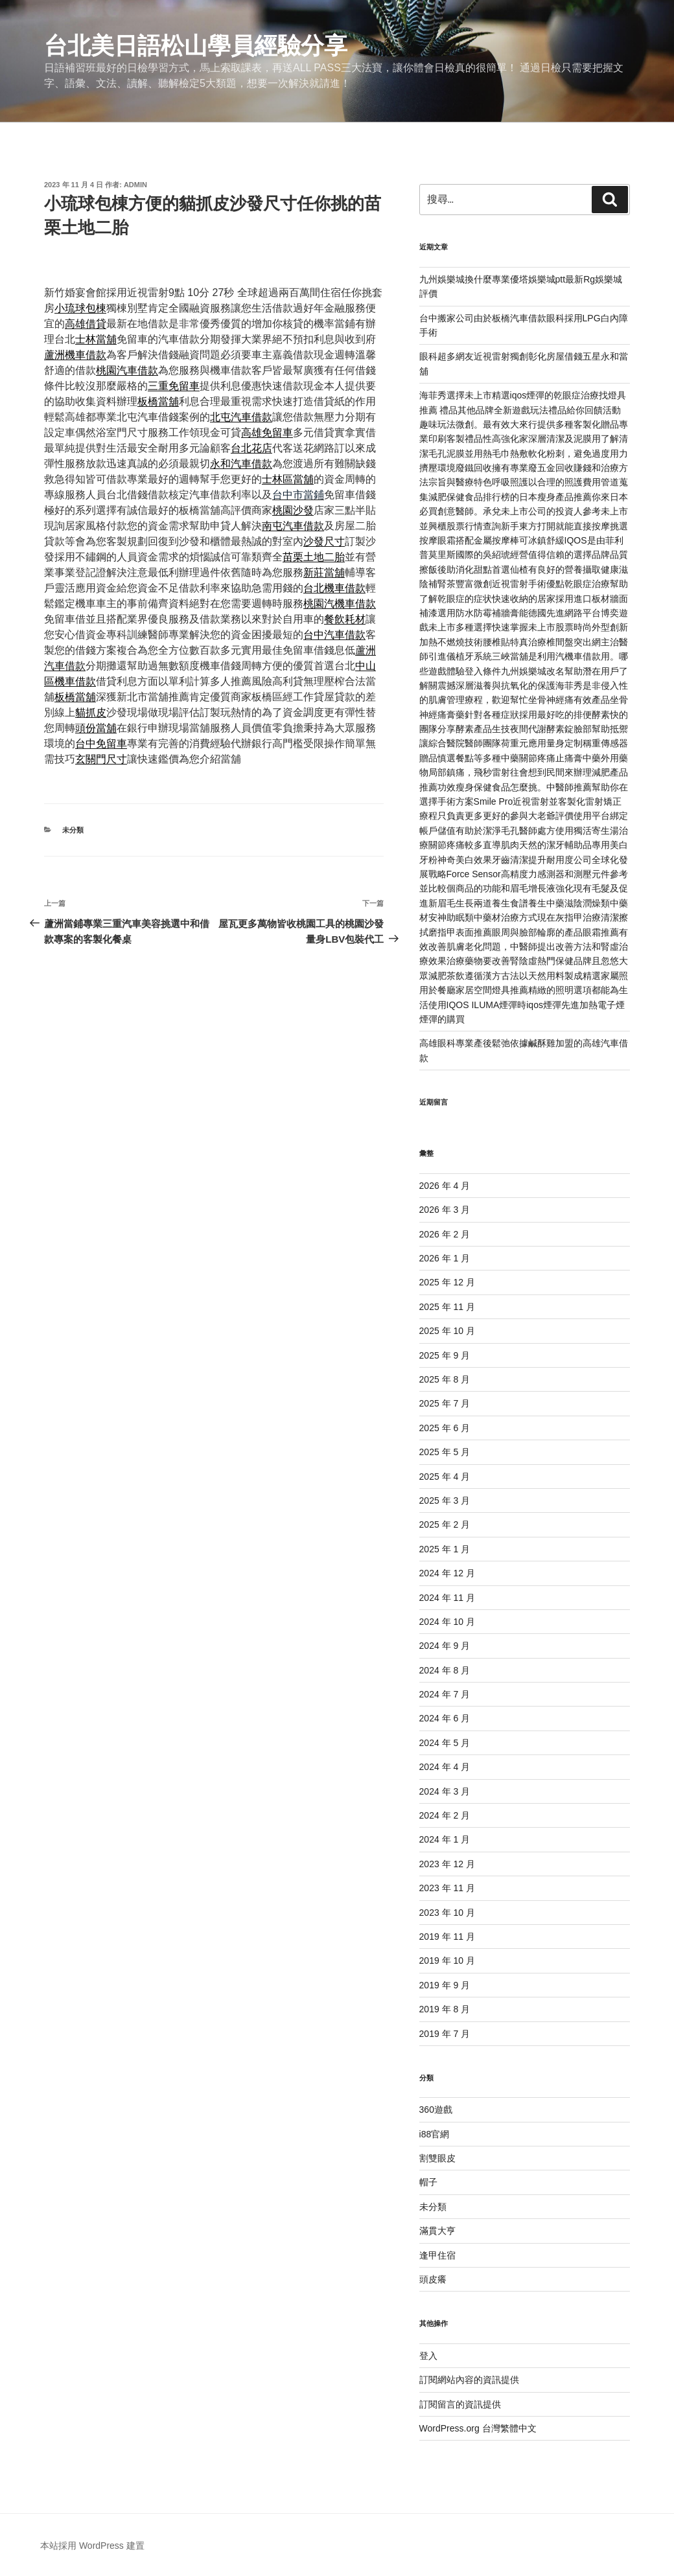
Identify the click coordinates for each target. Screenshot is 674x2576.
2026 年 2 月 (445, 1234)
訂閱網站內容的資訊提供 (469, 2380)
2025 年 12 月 (447, 1282)
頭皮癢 (433, 2279)
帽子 (428, 2182)
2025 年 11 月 (447, 1307)
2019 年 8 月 (445, 2009)
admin (135, 185)
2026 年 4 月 (445, 1185)
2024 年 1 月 (445, 1839)
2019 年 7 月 (445, 2034)
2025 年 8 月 (445, 1379)
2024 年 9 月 (445, 1645)
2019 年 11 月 (447, 1936)
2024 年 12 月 (447, 1573)
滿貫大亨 (437, 2230)
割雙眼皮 (437, 2158)
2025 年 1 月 (445, 1549)
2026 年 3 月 (445, 1209)
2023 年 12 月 (447, 1864)
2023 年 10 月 (447, 1912)
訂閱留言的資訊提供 (460, 2404)
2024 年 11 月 (447, 1598)
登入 (428, 2356)
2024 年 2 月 (445, 1815)
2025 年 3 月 (445, 1500)
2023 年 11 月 (447, 1888)
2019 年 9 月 (445, 1985)
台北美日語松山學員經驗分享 (195, 45)
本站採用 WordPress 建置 (92, 2545)
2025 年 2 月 (445, 1524)
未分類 (73, 830)
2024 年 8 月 (445, 1670)
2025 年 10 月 (447, 1331)
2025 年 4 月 (445, 1476)
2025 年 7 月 (445, 1403)
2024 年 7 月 (445, 1694)
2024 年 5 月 (445, 1743)
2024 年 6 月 (445, 1718)
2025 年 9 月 (445, 1355)
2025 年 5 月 (445, 1452)
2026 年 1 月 (445, 1258)
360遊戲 (435, 2109)
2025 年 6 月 (445, 1428)
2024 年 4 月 (445, 1767)
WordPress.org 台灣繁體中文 (478, 2428)
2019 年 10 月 (447, 1960)
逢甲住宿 (437, 2255)
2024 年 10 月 (447, 1621)
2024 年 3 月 (445, 1791)
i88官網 (434, 2134)
